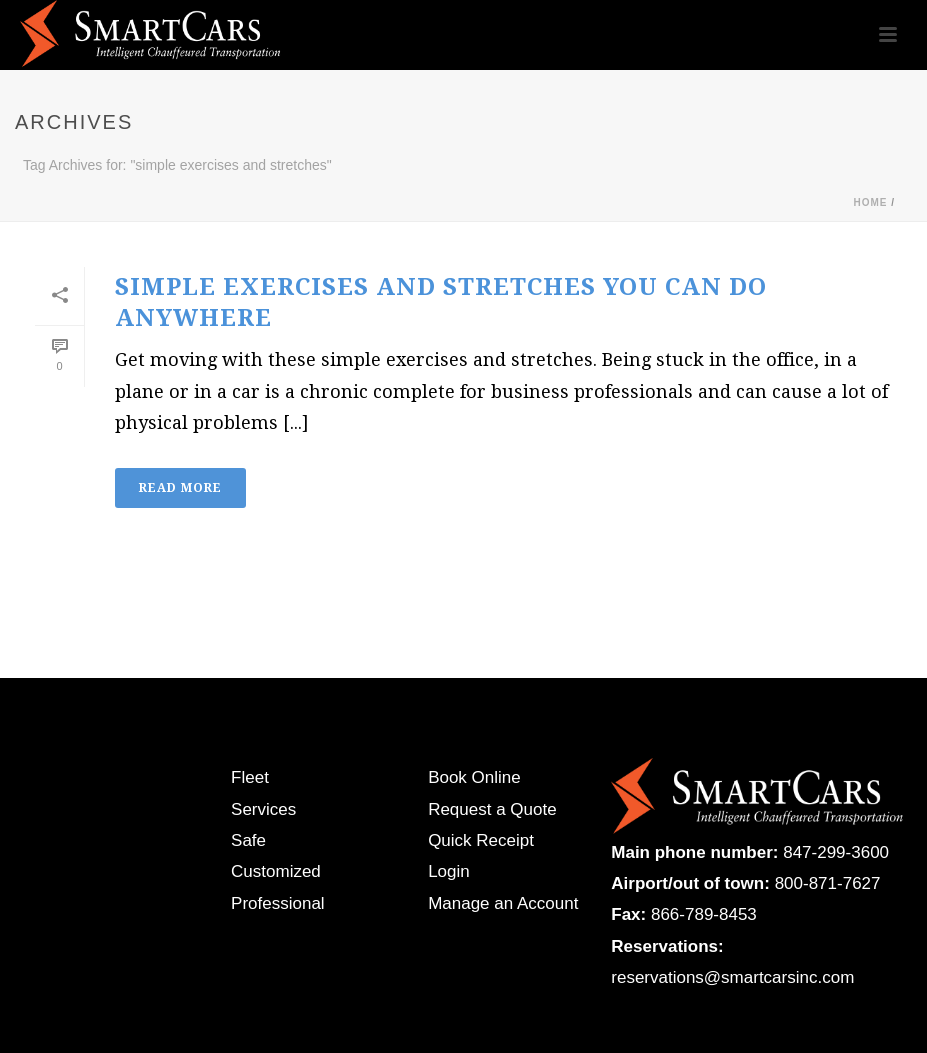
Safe (248, 840)
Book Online (474, 777)
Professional (278, 903)
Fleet (250, 777)
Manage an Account (503, 903)
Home (870, 202)
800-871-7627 (828, 883)
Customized (276, 871)
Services (263, 809)
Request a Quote (492, 809)
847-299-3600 (836, 852)
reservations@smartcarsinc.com (732, 977)
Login (449, 871)
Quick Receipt (481, 840)
